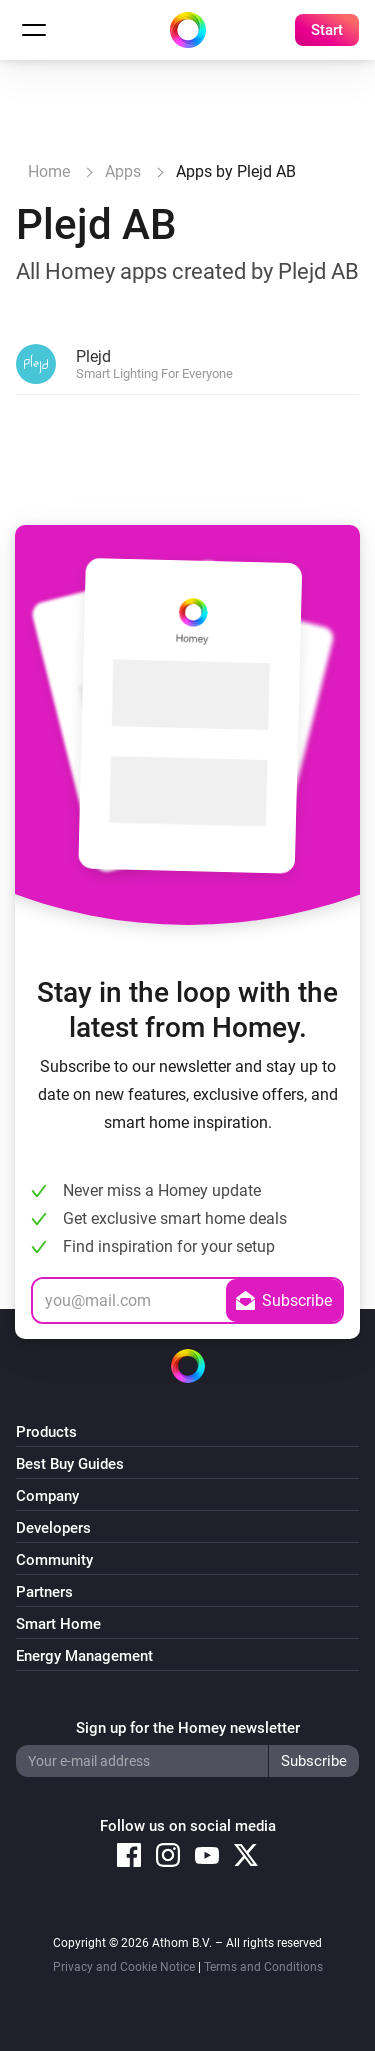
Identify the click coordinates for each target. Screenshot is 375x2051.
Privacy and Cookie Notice (124, 1967)
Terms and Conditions (263, 1967)
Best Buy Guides (70, 1464)
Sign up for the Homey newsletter (188, 1728)
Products (46, 1432)
